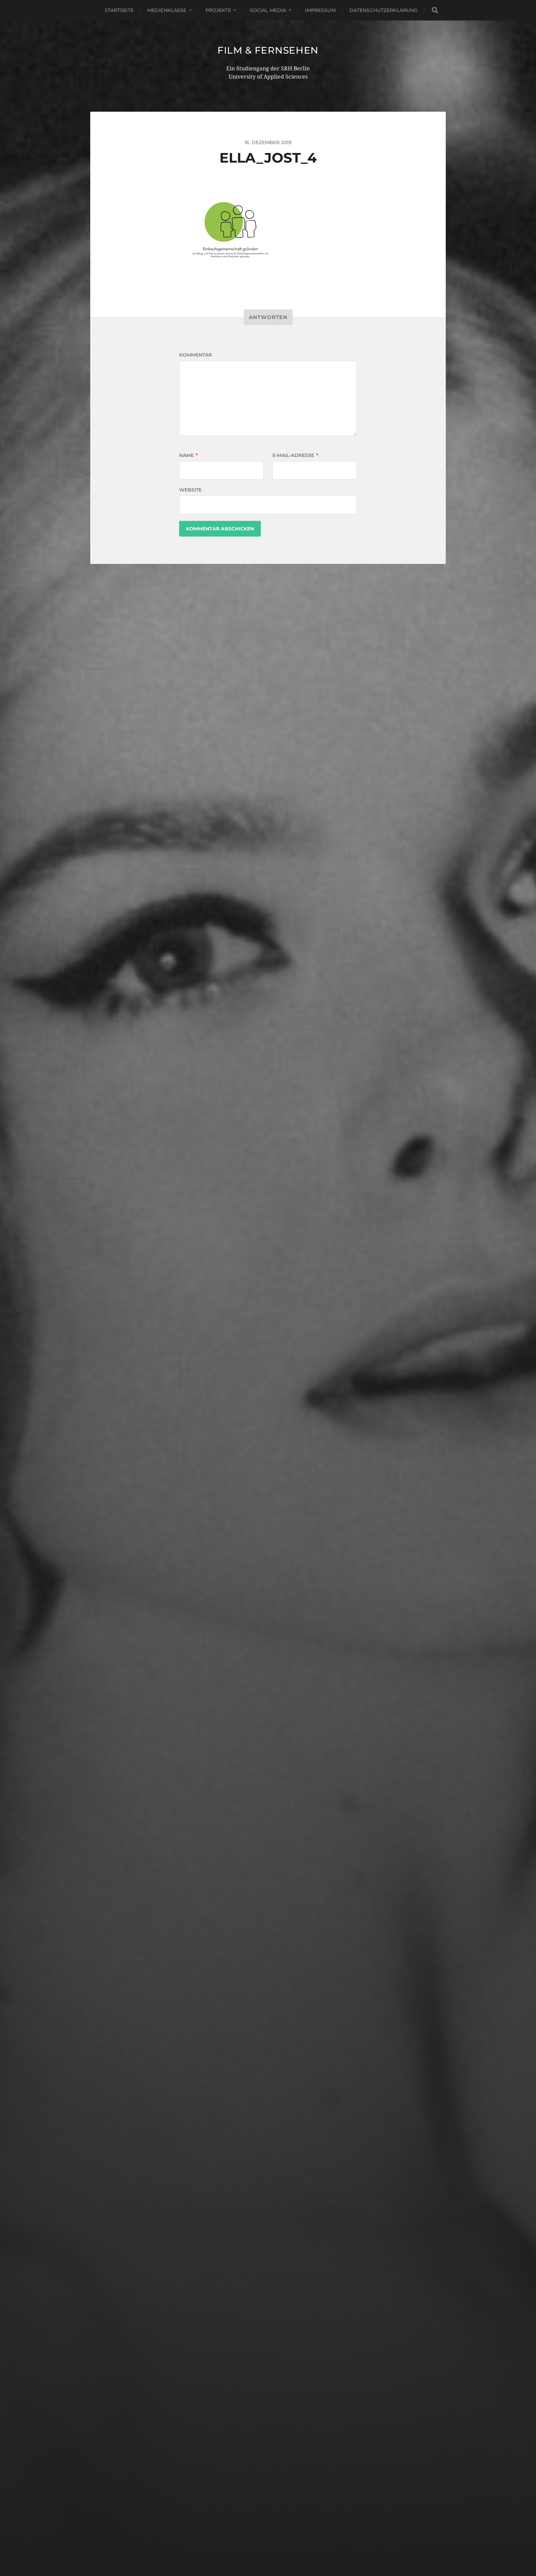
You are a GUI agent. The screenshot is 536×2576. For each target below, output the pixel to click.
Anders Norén (283, 2546)
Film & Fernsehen (268, 50)
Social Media (268, 10)
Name (188, 455)
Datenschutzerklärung (383, 10)
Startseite (119, 10)
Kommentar (195, 355)
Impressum (320, 10)
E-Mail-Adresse (295, 455)
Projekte (218, 10)
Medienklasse (167, 10)
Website (190, 490)
